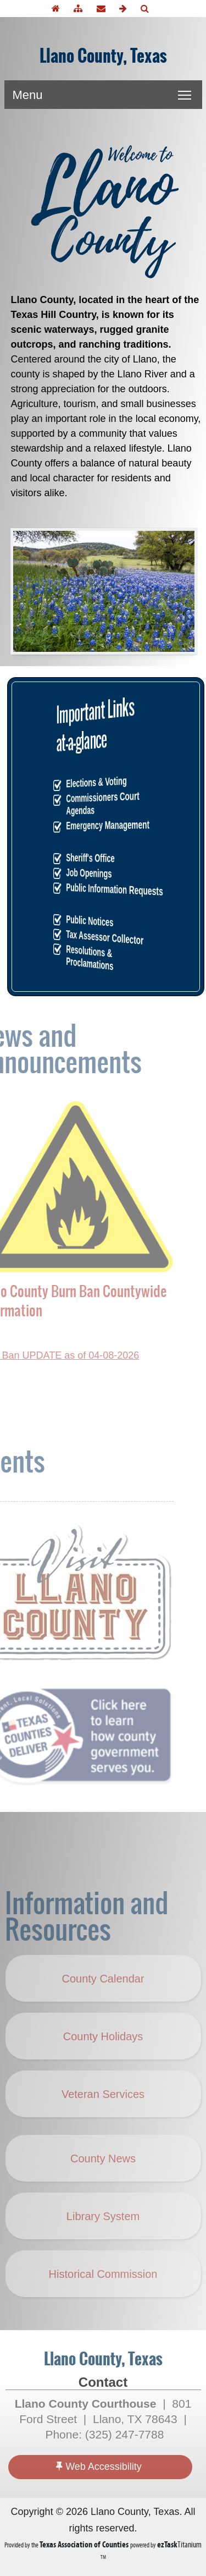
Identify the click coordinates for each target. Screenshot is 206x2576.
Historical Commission (103, 2294)
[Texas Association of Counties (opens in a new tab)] (85, 2544)
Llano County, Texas (103, 56)
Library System (103, 2237)
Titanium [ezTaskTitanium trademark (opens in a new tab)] (179, 2544)
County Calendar (103, 1999)
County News (103, 2179)
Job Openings (105, 873)
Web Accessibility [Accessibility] (99, 2466)
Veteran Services (103, 2114)
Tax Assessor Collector (106, 937)
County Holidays (109, 2065)
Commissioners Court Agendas (106, 803)
